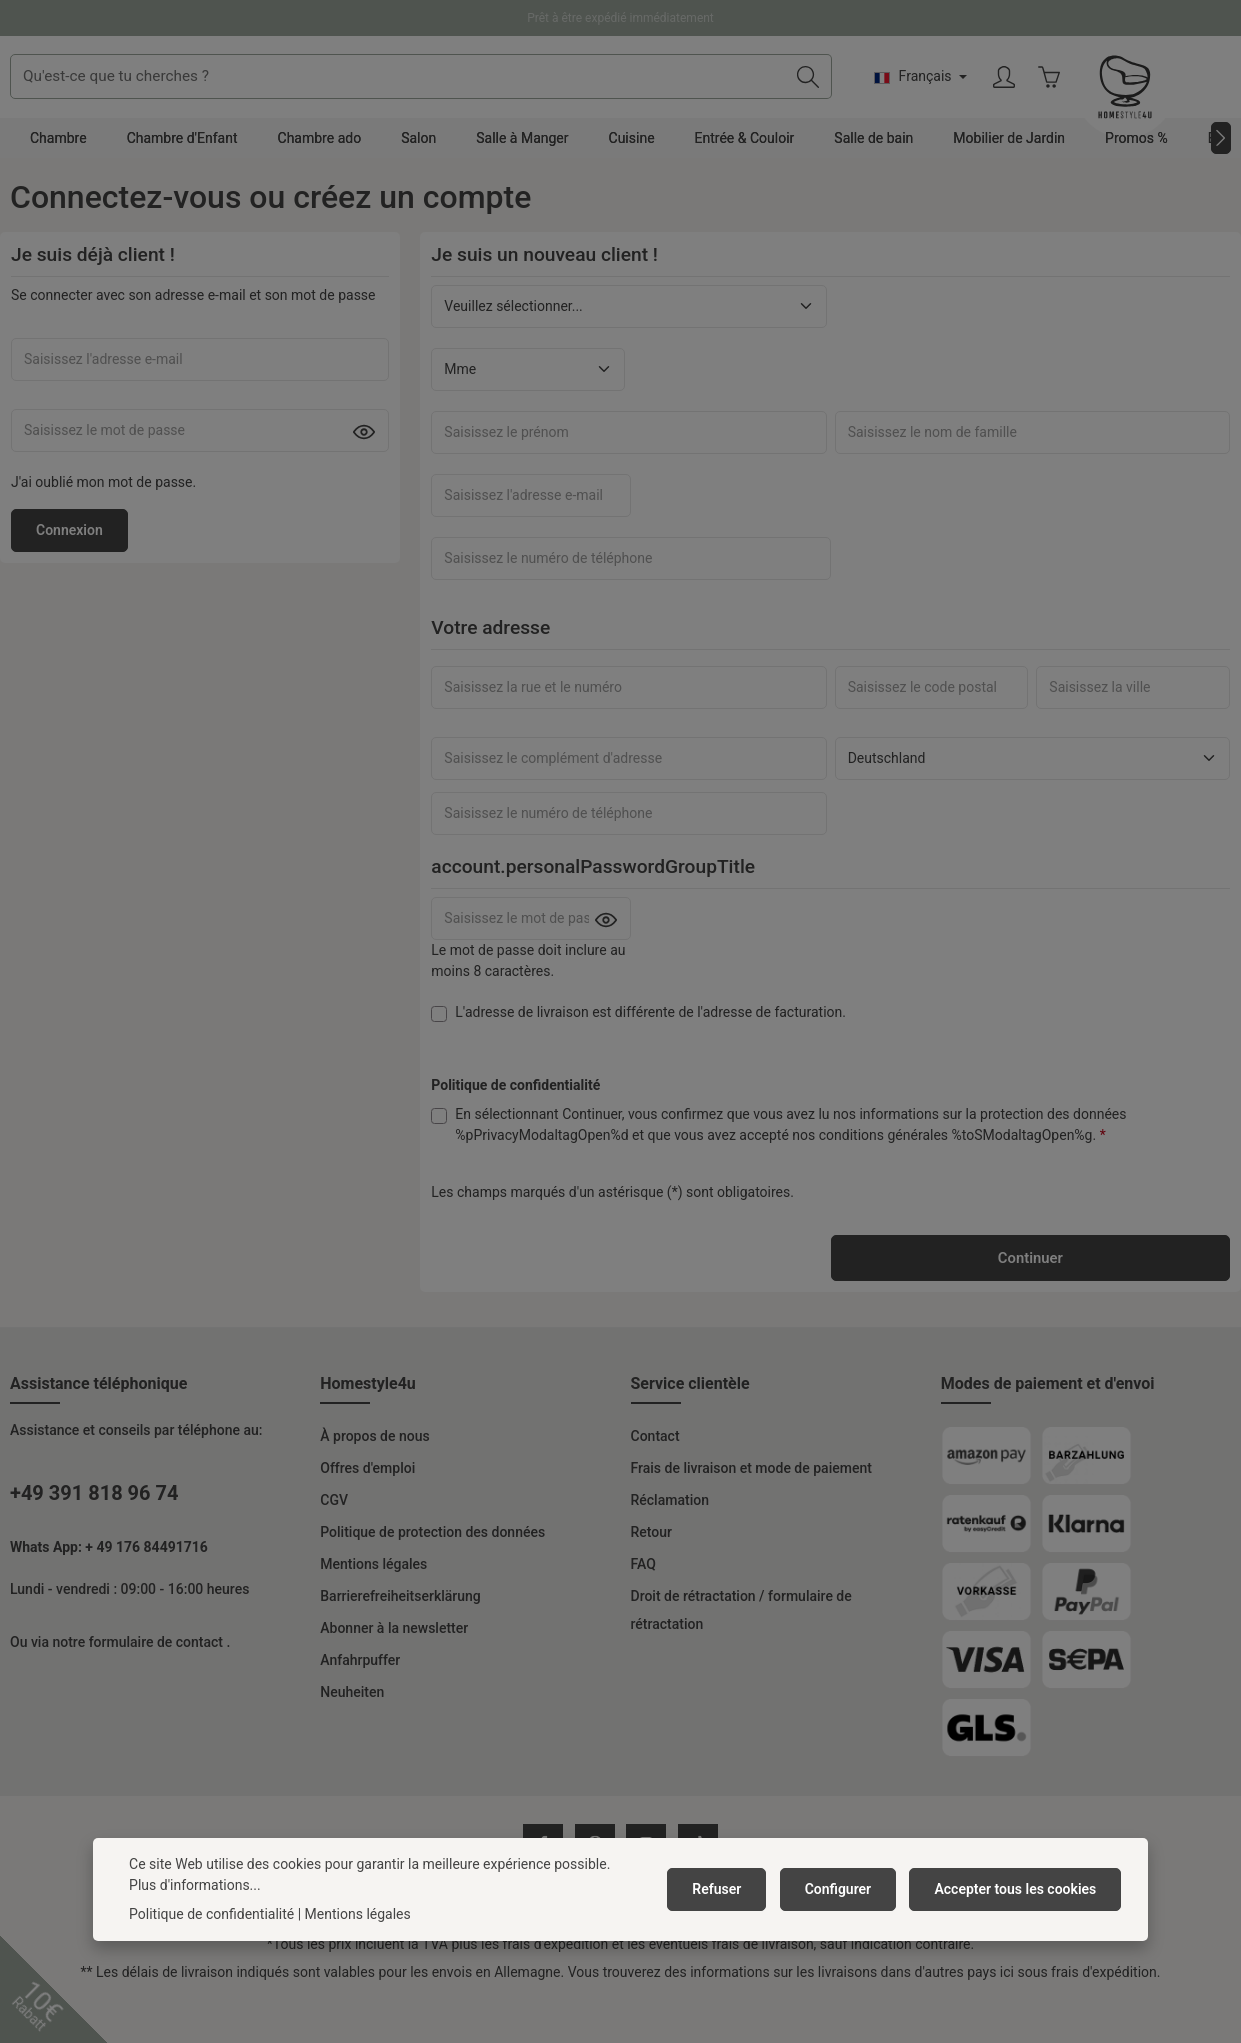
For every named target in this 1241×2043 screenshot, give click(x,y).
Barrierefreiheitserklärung (400, 1636)
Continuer (1030, 1296)
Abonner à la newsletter (394, 1668)
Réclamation (670, 1540)
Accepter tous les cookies (1018, 1889)
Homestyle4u (368, 1423)
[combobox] (579, 96)
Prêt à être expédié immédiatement (620, 18)
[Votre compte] (1162, 96)
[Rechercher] (965, 96)
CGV (334, 1540)
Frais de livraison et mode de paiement (751, 1508)
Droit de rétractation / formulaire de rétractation (741, 1650)
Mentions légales (373, 1604)
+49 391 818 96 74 (94, 1533)
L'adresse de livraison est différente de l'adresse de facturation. (650, 1050)
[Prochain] (1221, 176)
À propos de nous (374, 1476)
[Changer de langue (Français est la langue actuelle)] (1078, 96)
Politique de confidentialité (211, 1914)
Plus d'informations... (195, 1885)
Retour (652, 1572)
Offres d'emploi (367, 1508)
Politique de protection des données (432, 1572)
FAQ (643, 1604)
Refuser (730, 1889)
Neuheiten (352, 1732)
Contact (655, 1476)
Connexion (69, 568)
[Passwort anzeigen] (364, 470)
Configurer (846, 1889)
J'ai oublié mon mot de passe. (103, 520)
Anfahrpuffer (360, 1700)
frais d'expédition (556, 1985)
